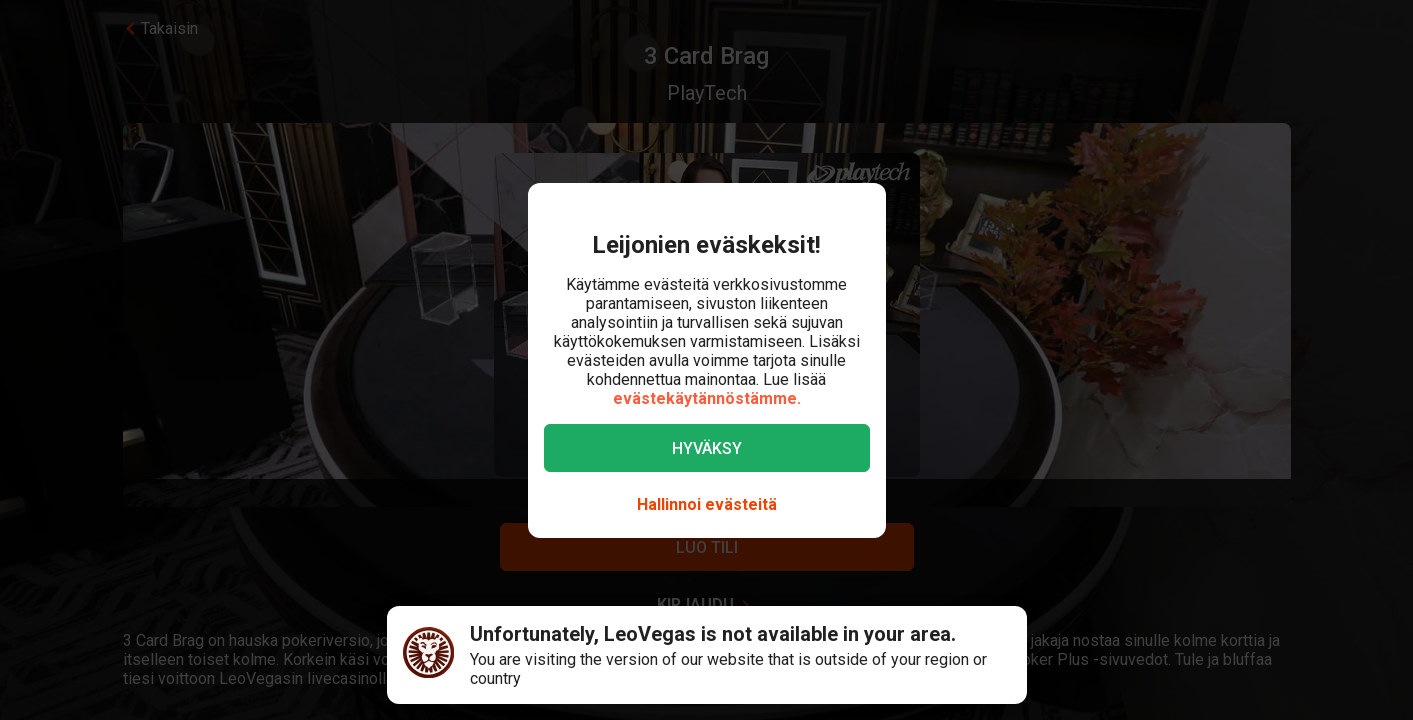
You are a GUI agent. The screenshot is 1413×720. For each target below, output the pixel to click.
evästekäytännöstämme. (707, 398)
